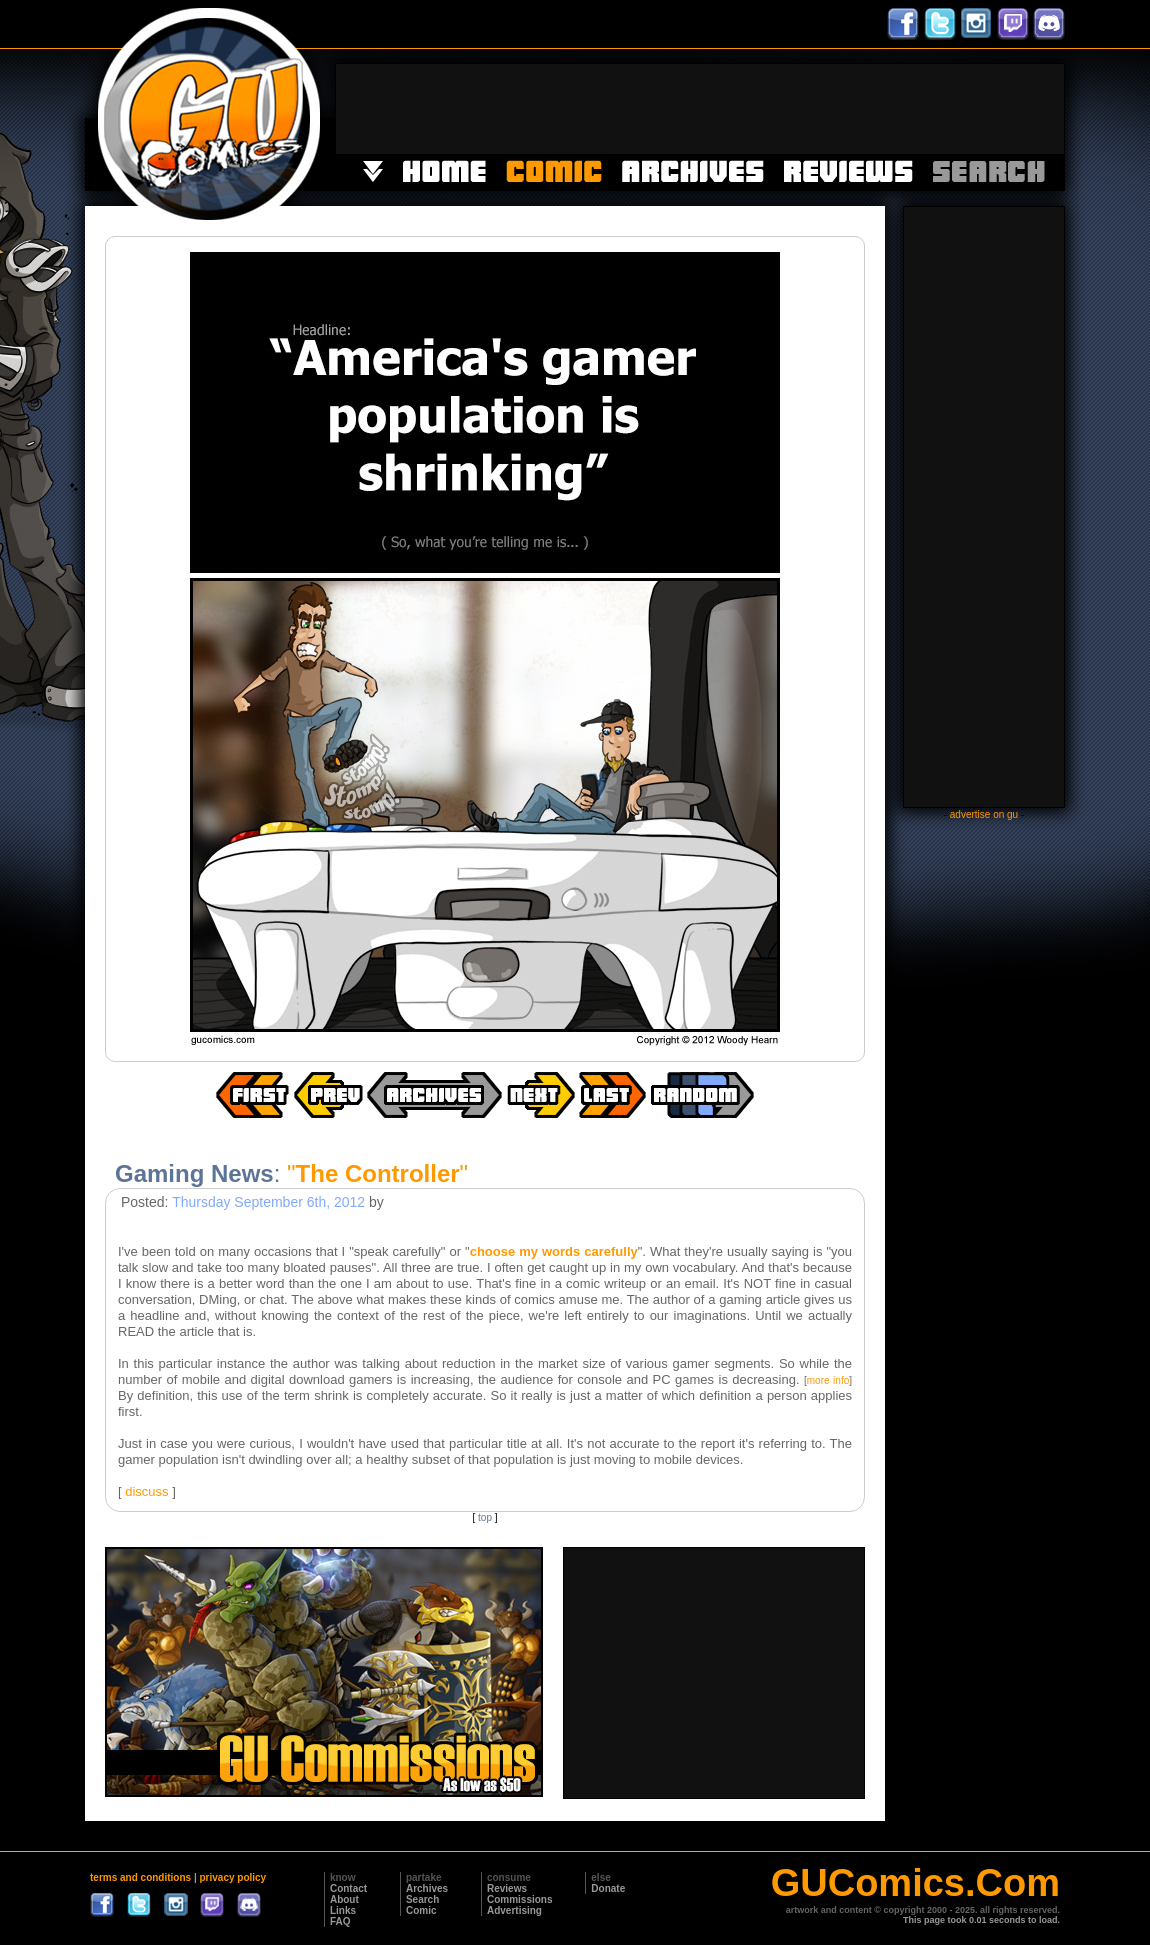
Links (343, 1910)
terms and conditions (140, 1877)
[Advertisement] (700, 109)
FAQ (340, 1921)
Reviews (507, 1888)
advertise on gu (984, 814)
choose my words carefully (554, 1251)
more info (828, 1380)
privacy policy (232, 1877)
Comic (421, 1910)
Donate (608, 1888)
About (344, 1899)
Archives (427, 1888)
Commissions (520, 1899)
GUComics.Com (915, 1883)
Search (422, 1899)
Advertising (514, 1910)
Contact (348, 1888)
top (485, 1517)
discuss (146, 1491)
